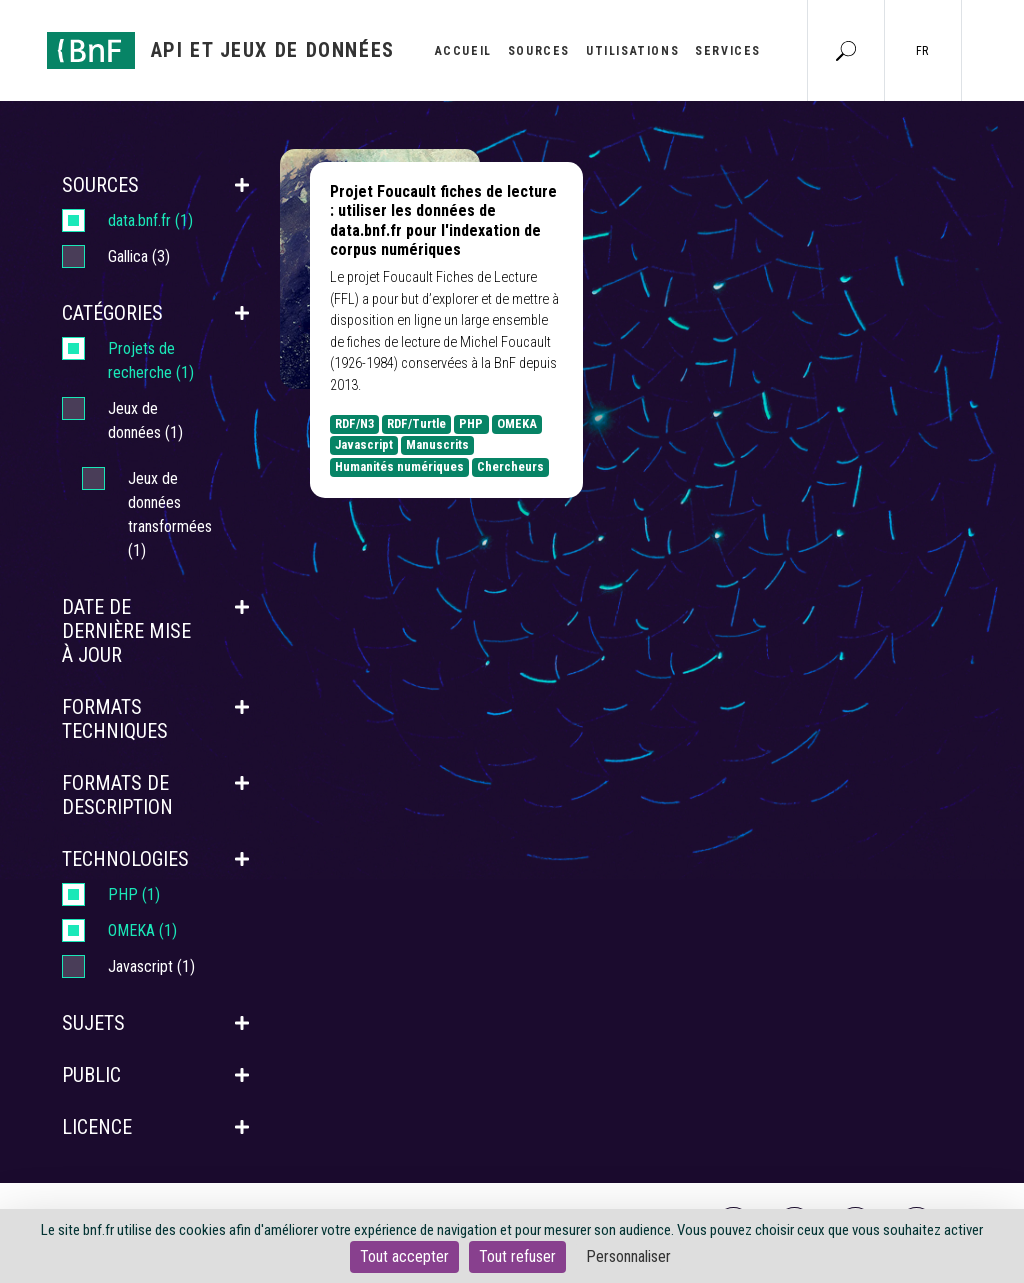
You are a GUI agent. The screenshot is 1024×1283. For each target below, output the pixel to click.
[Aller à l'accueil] (221, 50)
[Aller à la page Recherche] (846, 50)
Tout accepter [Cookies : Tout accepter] (404, 1256)
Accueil (463, 51)
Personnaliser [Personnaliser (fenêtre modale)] (628, 1256)
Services (728, 51)
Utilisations (632, 51)
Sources (539, 51)
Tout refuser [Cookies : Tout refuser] (517, 1256)
